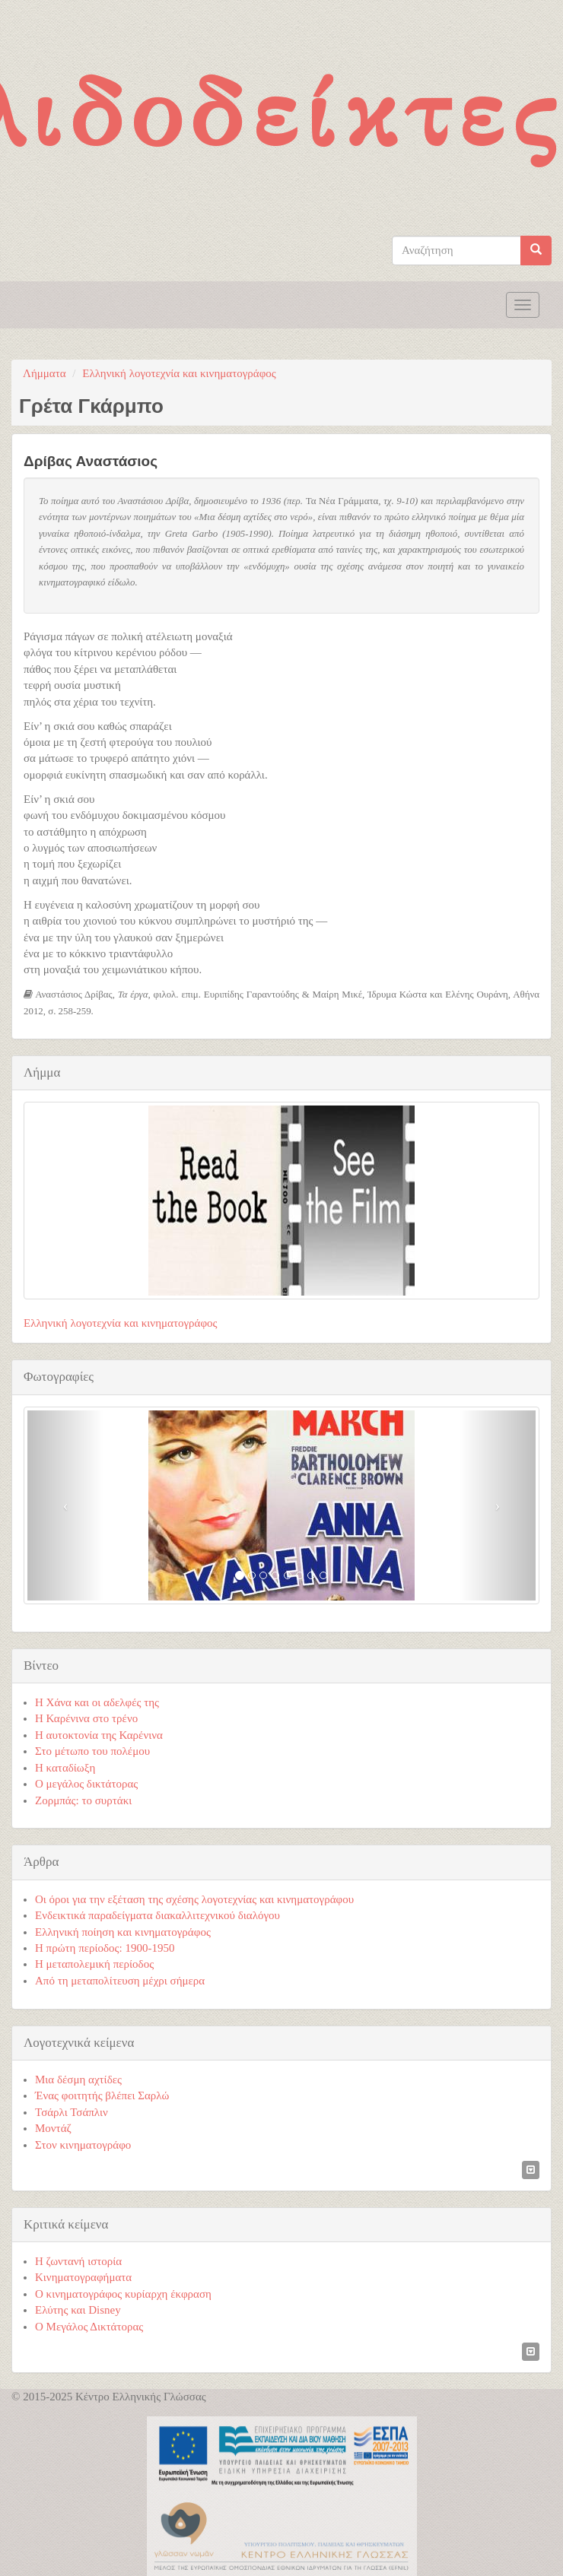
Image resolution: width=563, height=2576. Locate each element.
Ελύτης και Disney (78, 2310)
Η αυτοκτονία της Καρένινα (99, 1735)
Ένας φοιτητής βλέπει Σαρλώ (102, 2095)
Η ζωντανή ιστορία (78, 2261)
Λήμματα (44, 373)
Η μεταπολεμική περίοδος (94, 1964)
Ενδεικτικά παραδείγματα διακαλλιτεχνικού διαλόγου (157, 1915)
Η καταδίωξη (65, 1768)
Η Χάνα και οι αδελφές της (97, 1702)
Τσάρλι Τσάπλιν (71, 2112)
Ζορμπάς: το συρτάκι (83, 1800)
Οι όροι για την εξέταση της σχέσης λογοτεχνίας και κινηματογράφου (194, 1899)
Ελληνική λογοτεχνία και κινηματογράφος (179, 373)
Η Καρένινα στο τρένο (86, 1718)
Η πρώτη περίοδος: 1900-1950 (104, 1948)
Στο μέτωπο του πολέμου (92, 1751)
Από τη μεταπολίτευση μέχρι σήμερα (120, 1981)
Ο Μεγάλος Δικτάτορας (89, 2327)
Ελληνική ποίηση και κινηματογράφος (123, 1932)
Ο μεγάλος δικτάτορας (86, 1784)
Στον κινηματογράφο (83, 2145)
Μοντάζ (53, 2128)
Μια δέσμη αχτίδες (78, 2079)
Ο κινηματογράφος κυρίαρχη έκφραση (123, 2294)
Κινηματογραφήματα (83, 2277)
